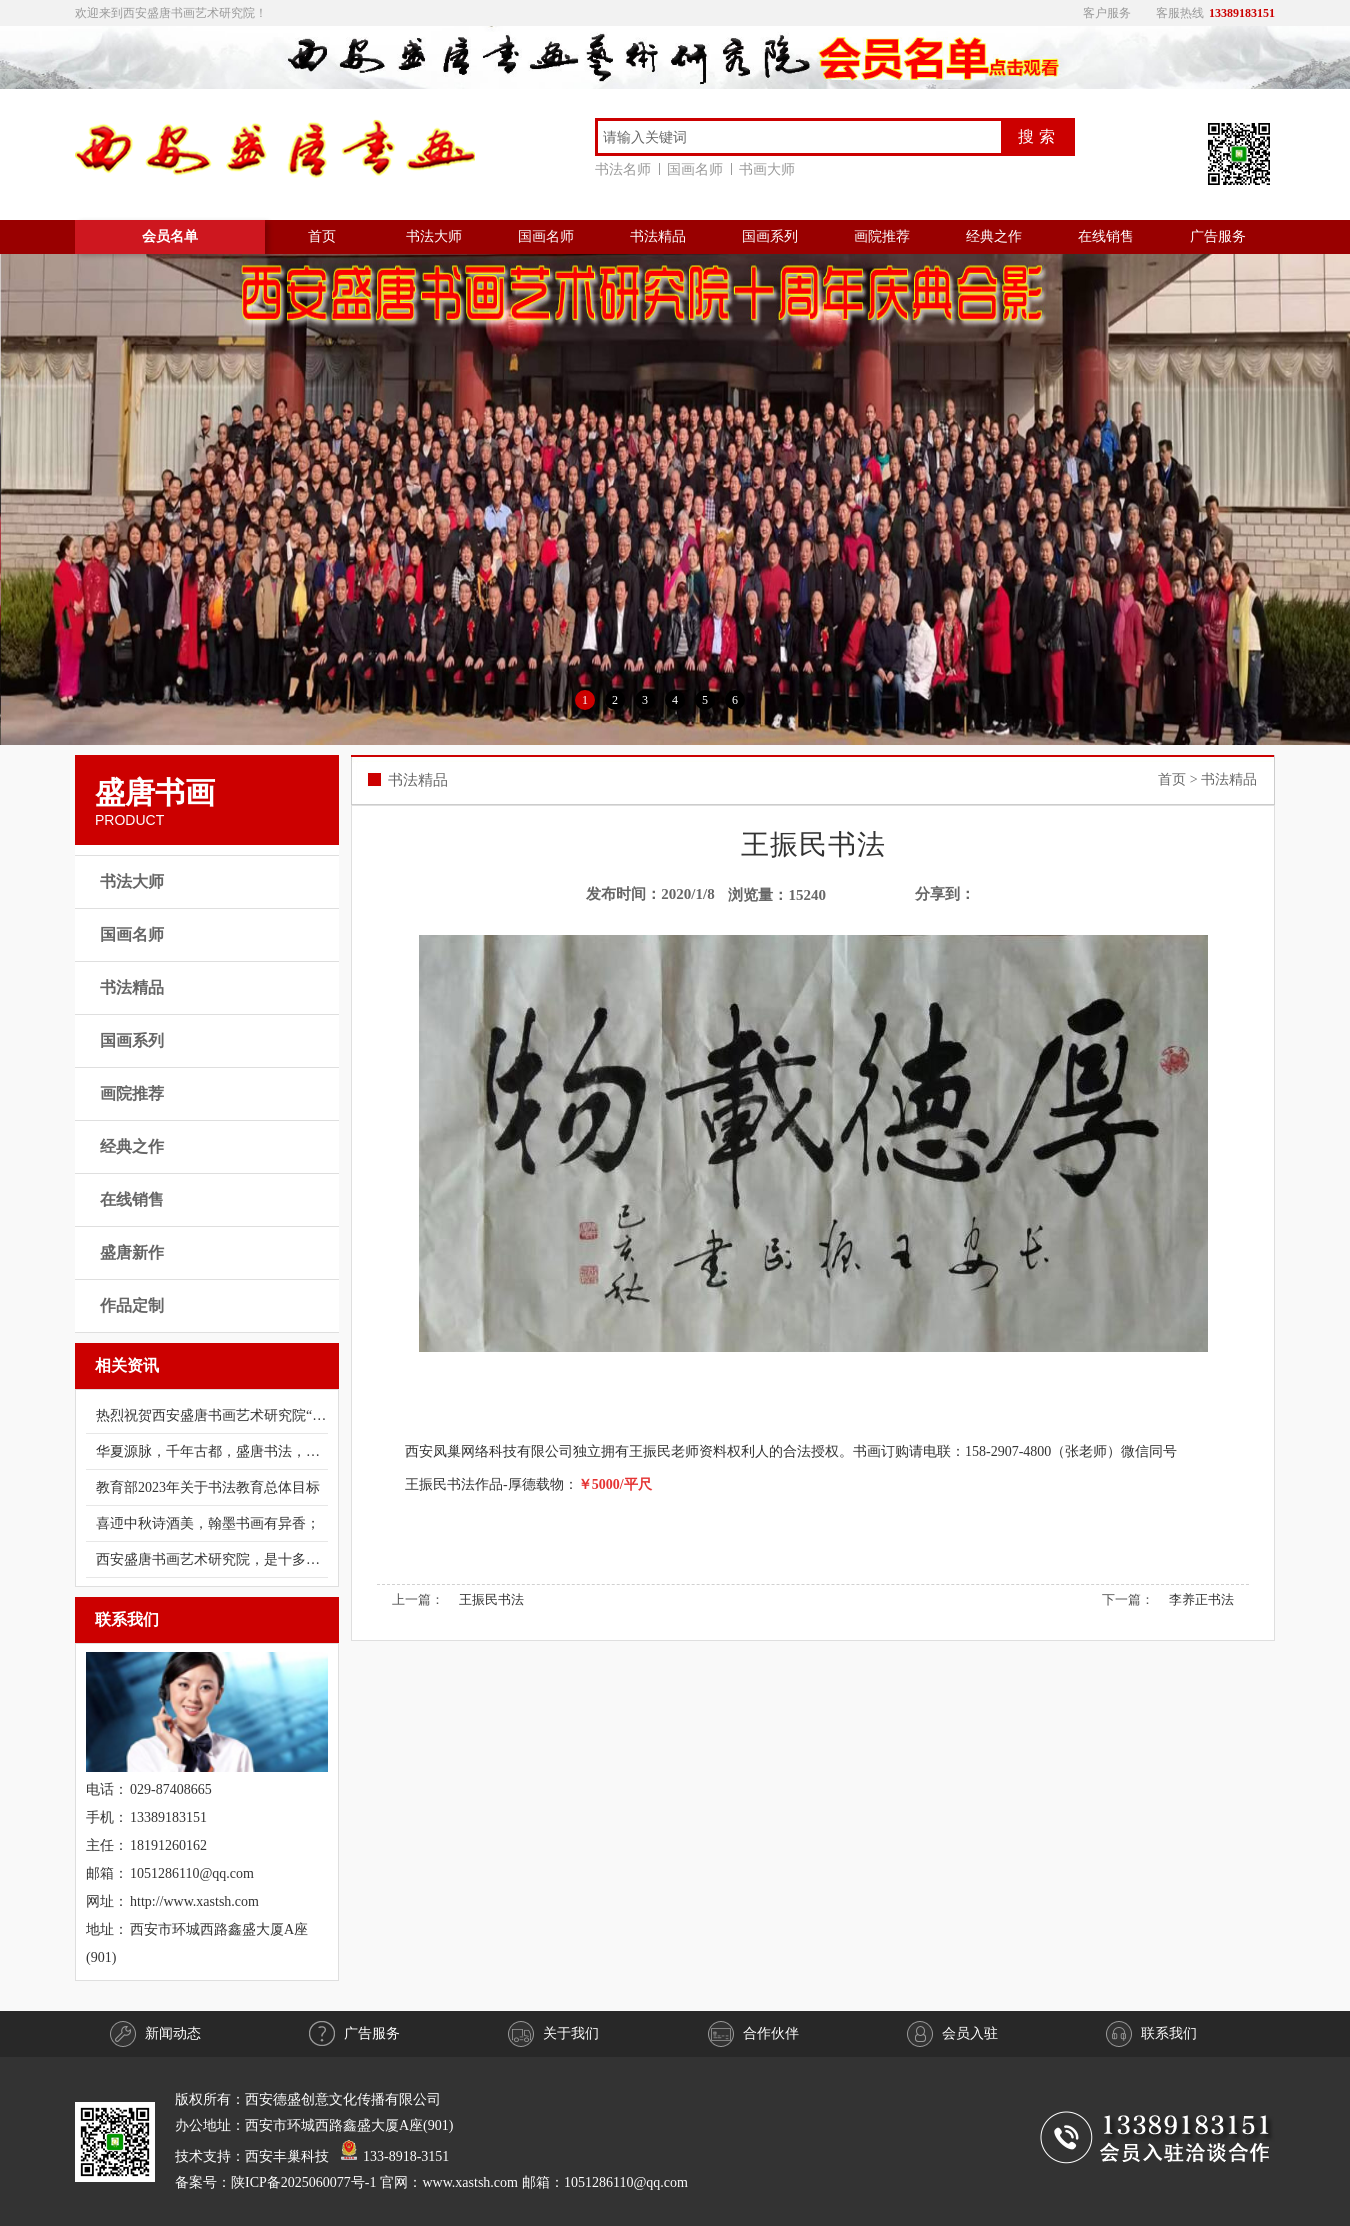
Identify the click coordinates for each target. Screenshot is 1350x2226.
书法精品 (658, 236)
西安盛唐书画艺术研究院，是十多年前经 (212, 1559)
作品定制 (132, 1305)
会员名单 (170, 236)
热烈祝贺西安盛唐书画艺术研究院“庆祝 (212, 1415)
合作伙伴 (753, 2034)
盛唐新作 (132, 1252)
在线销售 (1106, 236)
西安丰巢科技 (287, 2156)
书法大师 (434, 236)
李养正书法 (1201, 1599)
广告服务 (1218, 236)
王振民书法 (491, 1599)
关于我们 (553, 2034)
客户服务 (1107, 13)
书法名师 (627, 169)
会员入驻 (952, 2034)
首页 (322, 236)
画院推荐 (882, 236)
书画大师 (767, 169)
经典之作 (994, 236)
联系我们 (1151, 2034)
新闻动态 (155, 2034)
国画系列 (770, 236)
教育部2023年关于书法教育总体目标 (208, 1487)
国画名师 (699, 169)
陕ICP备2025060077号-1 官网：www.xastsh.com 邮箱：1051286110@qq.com (459, 2182)
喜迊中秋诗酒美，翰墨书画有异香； (208, 1523)
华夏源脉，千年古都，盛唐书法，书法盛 (212, 1451)
